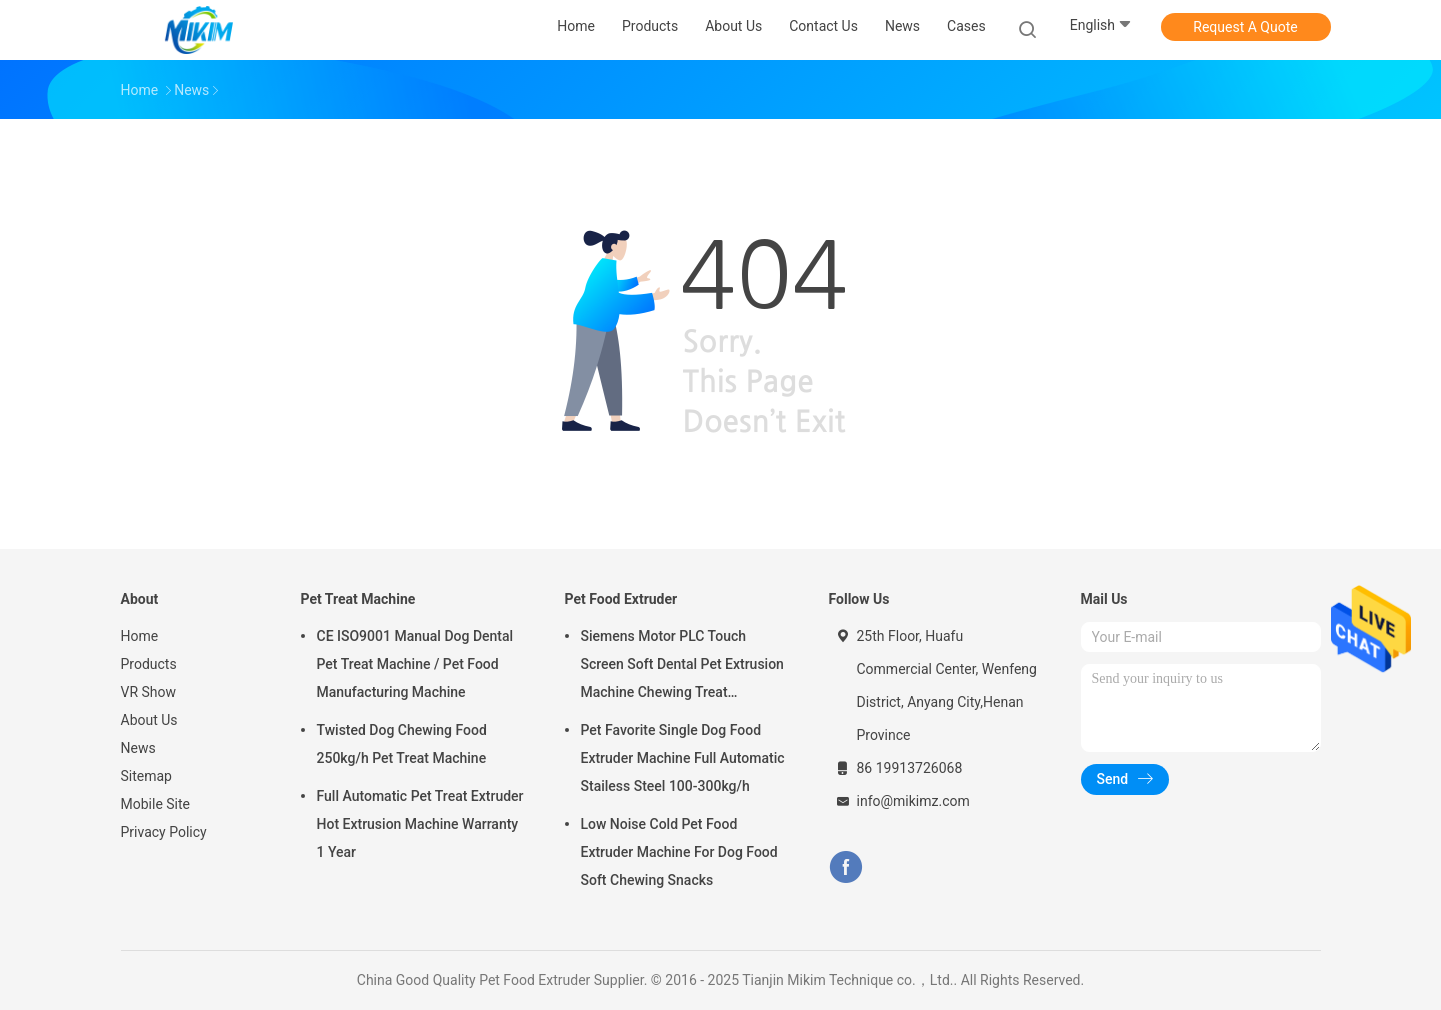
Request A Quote (1245, 27)
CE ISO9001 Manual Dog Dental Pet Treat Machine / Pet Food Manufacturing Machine (415, 664)
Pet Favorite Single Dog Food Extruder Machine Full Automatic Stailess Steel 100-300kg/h (683, 758)
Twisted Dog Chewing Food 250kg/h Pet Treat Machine (402, 744)
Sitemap (146, 776)
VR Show (149, 692)
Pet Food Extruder (621, 599)
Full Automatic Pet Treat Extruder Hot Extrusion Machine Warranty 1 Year (420, 824)
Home (140, 636)
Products (149, 664)
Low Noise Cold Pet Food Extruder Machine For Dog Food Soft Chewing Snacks (679, 852)
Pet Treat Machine (358, 599)
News (138, 748)
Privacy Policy (164, 832)
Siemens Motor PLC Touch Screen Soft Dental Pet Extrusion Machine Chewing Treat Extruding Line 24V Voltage (682, 667)
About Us (149, 720)
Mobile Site (156, 804)
